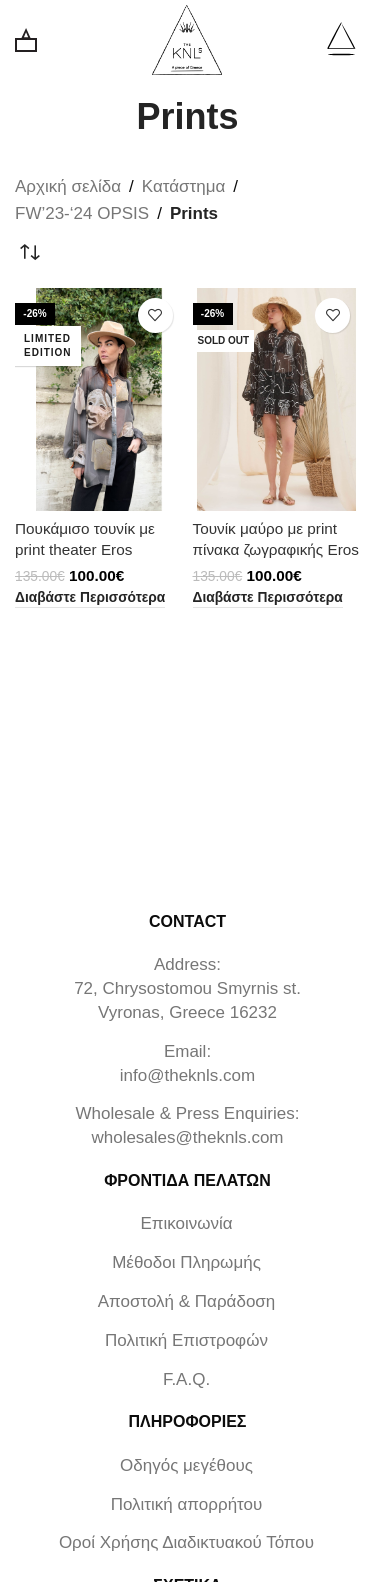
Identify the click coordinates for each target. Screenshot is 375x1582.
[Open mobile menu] (341, 40)
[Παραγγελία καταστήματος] (30, 253)
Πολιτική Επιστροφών (186, 1340)
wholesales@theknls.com (187, 1137)
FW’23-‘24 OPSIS (82, 213)
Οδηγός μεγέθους (186, 1465)
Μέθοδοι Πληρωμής (186, 1262)
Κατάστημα (184, 186)
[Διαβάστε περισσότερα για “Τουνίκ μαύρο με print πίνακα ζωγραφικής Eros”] (268, 599)
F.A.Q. (186, 1379)
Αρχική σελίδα (68, 186)
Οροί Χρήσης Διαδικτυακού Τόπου (186, 1542)
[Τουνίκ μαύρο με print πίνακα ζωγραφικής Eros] (277, 399)
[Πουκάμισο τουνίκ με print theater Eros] (99, 399)
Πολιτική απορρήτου (187, 1504)
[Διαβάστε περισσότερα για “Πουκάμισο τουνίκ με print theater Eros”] (90, 599)
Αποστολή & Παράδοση (187, 1301)
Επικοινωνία (186, 1223)
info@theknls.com (187, 1075)
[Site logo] (187, 38)
